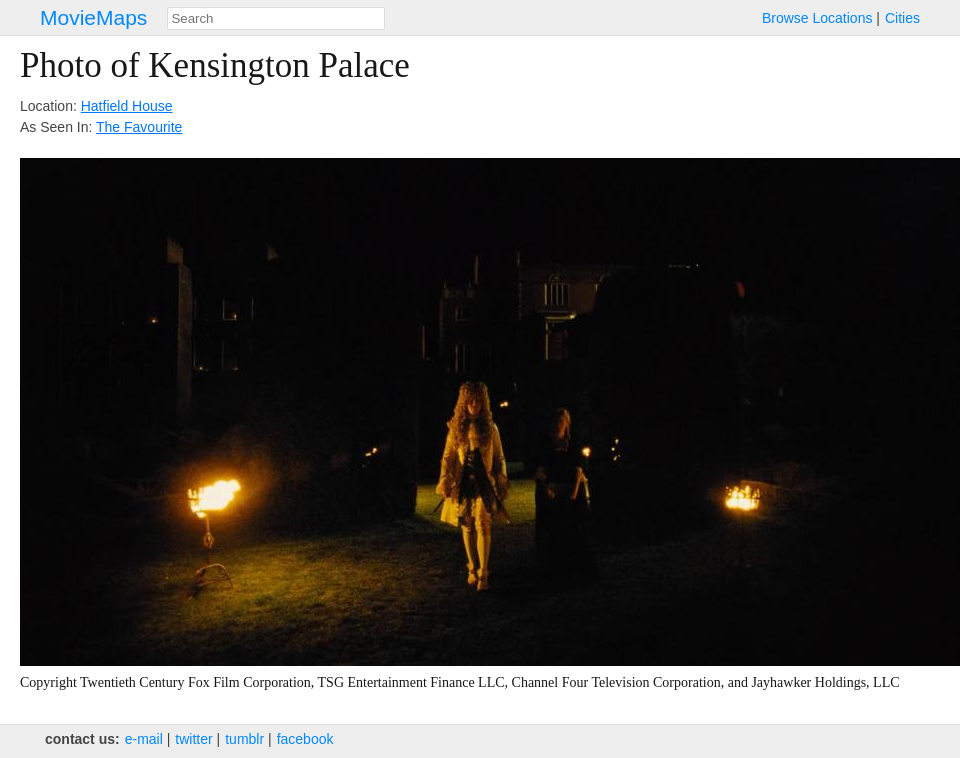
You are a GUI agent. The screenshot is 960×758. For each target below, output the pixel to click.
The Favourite (139, 127)
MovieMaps (93, 17)
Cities (902, 18)
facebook (305, 739)
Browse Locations (817, 18)
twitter (193, 739)
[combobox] (276, 18)
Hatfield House (127, 106)
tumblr (244, 739)
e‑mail (144, 739)
